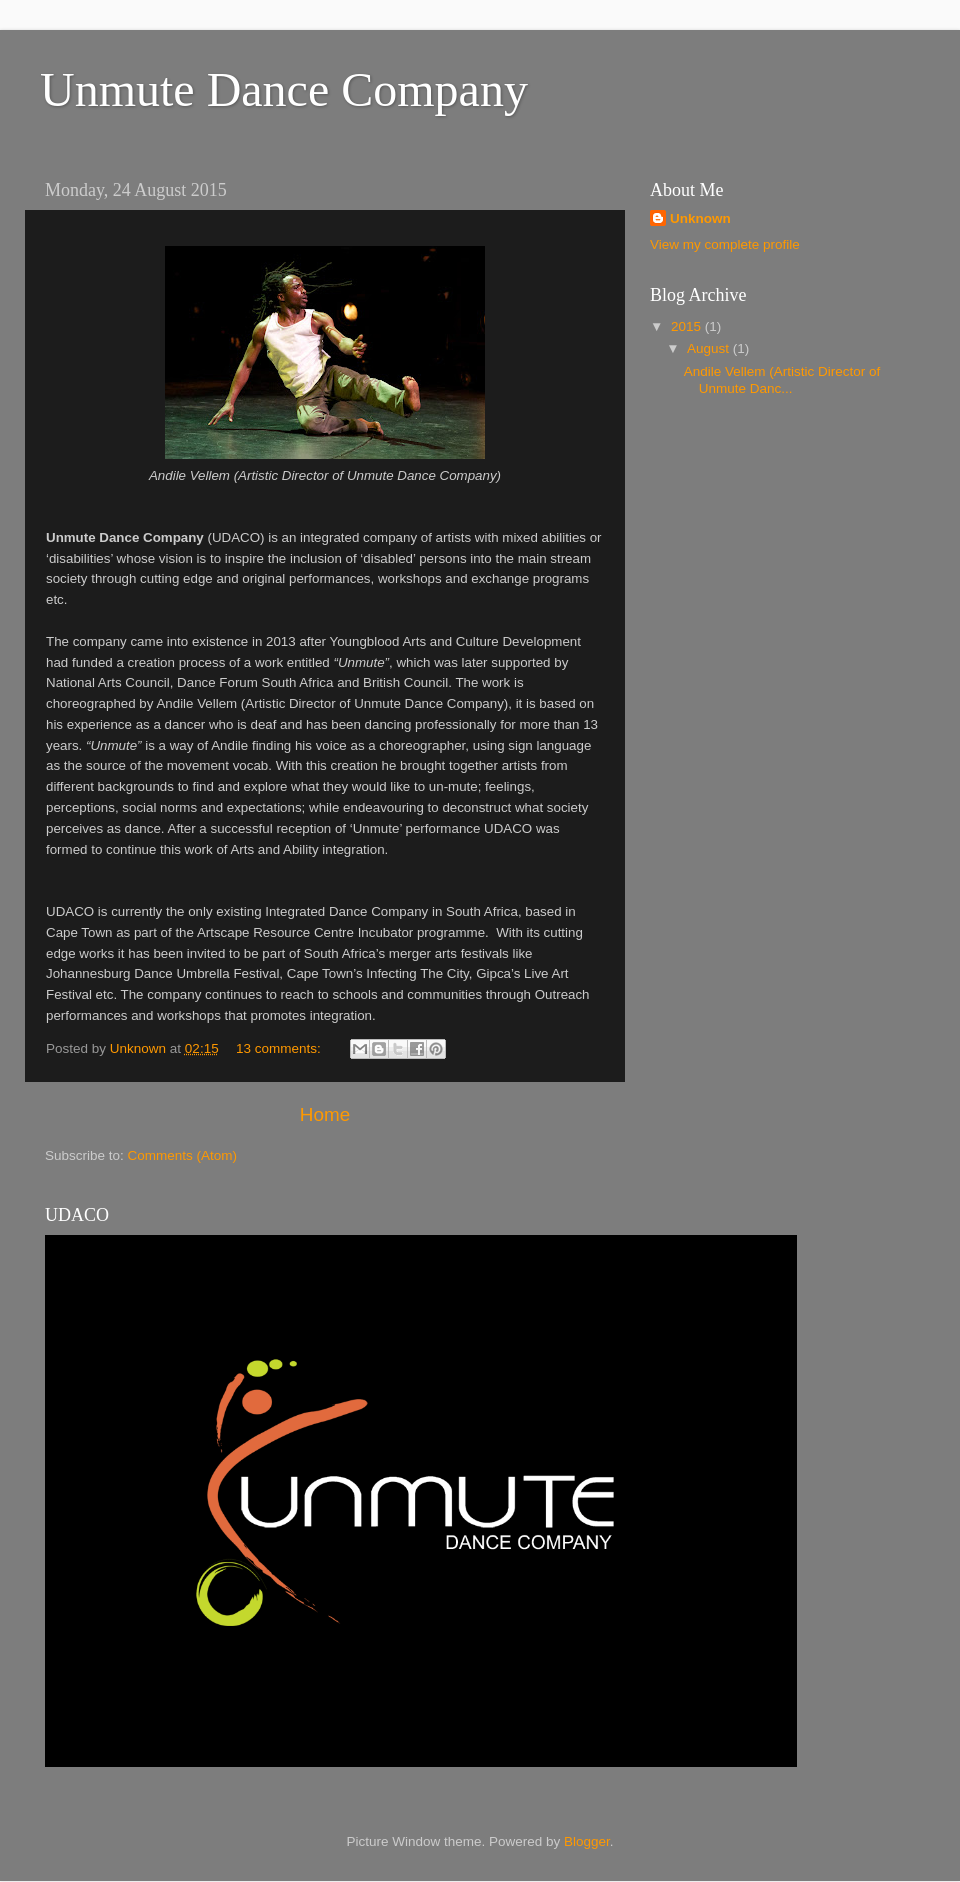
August (710, 348)
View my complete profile (725, 244)
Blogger (587, 1841)
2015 (688, 326)
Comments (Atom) (183, 1155)
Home (325, 1114)
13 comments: (280, 1048)
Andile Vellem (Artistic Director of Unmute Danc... (782, 379)
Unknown (700, 218)
